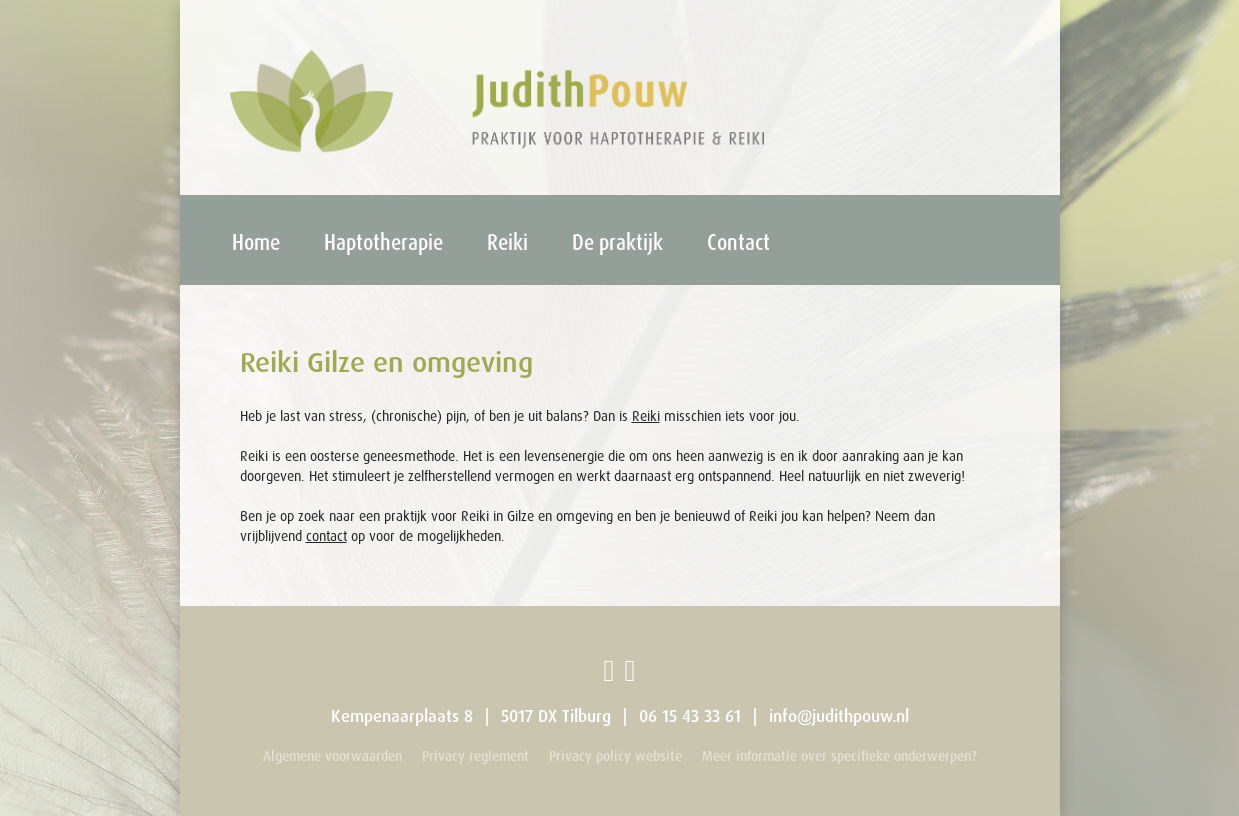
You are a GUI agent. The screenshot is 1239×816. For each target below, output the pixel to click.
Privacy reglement (475, 755)
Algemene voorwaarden (332, 755)
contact (326, 536)
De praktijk (617, 241)
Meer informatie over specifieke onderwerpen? (839, 755)
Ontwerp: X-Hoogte (980, 780)
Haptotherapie (383, 241)
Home (256, 241)
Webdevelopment (984, 780)
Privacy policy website (615, 755)
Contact (738, 241)
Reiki (507, 241)
